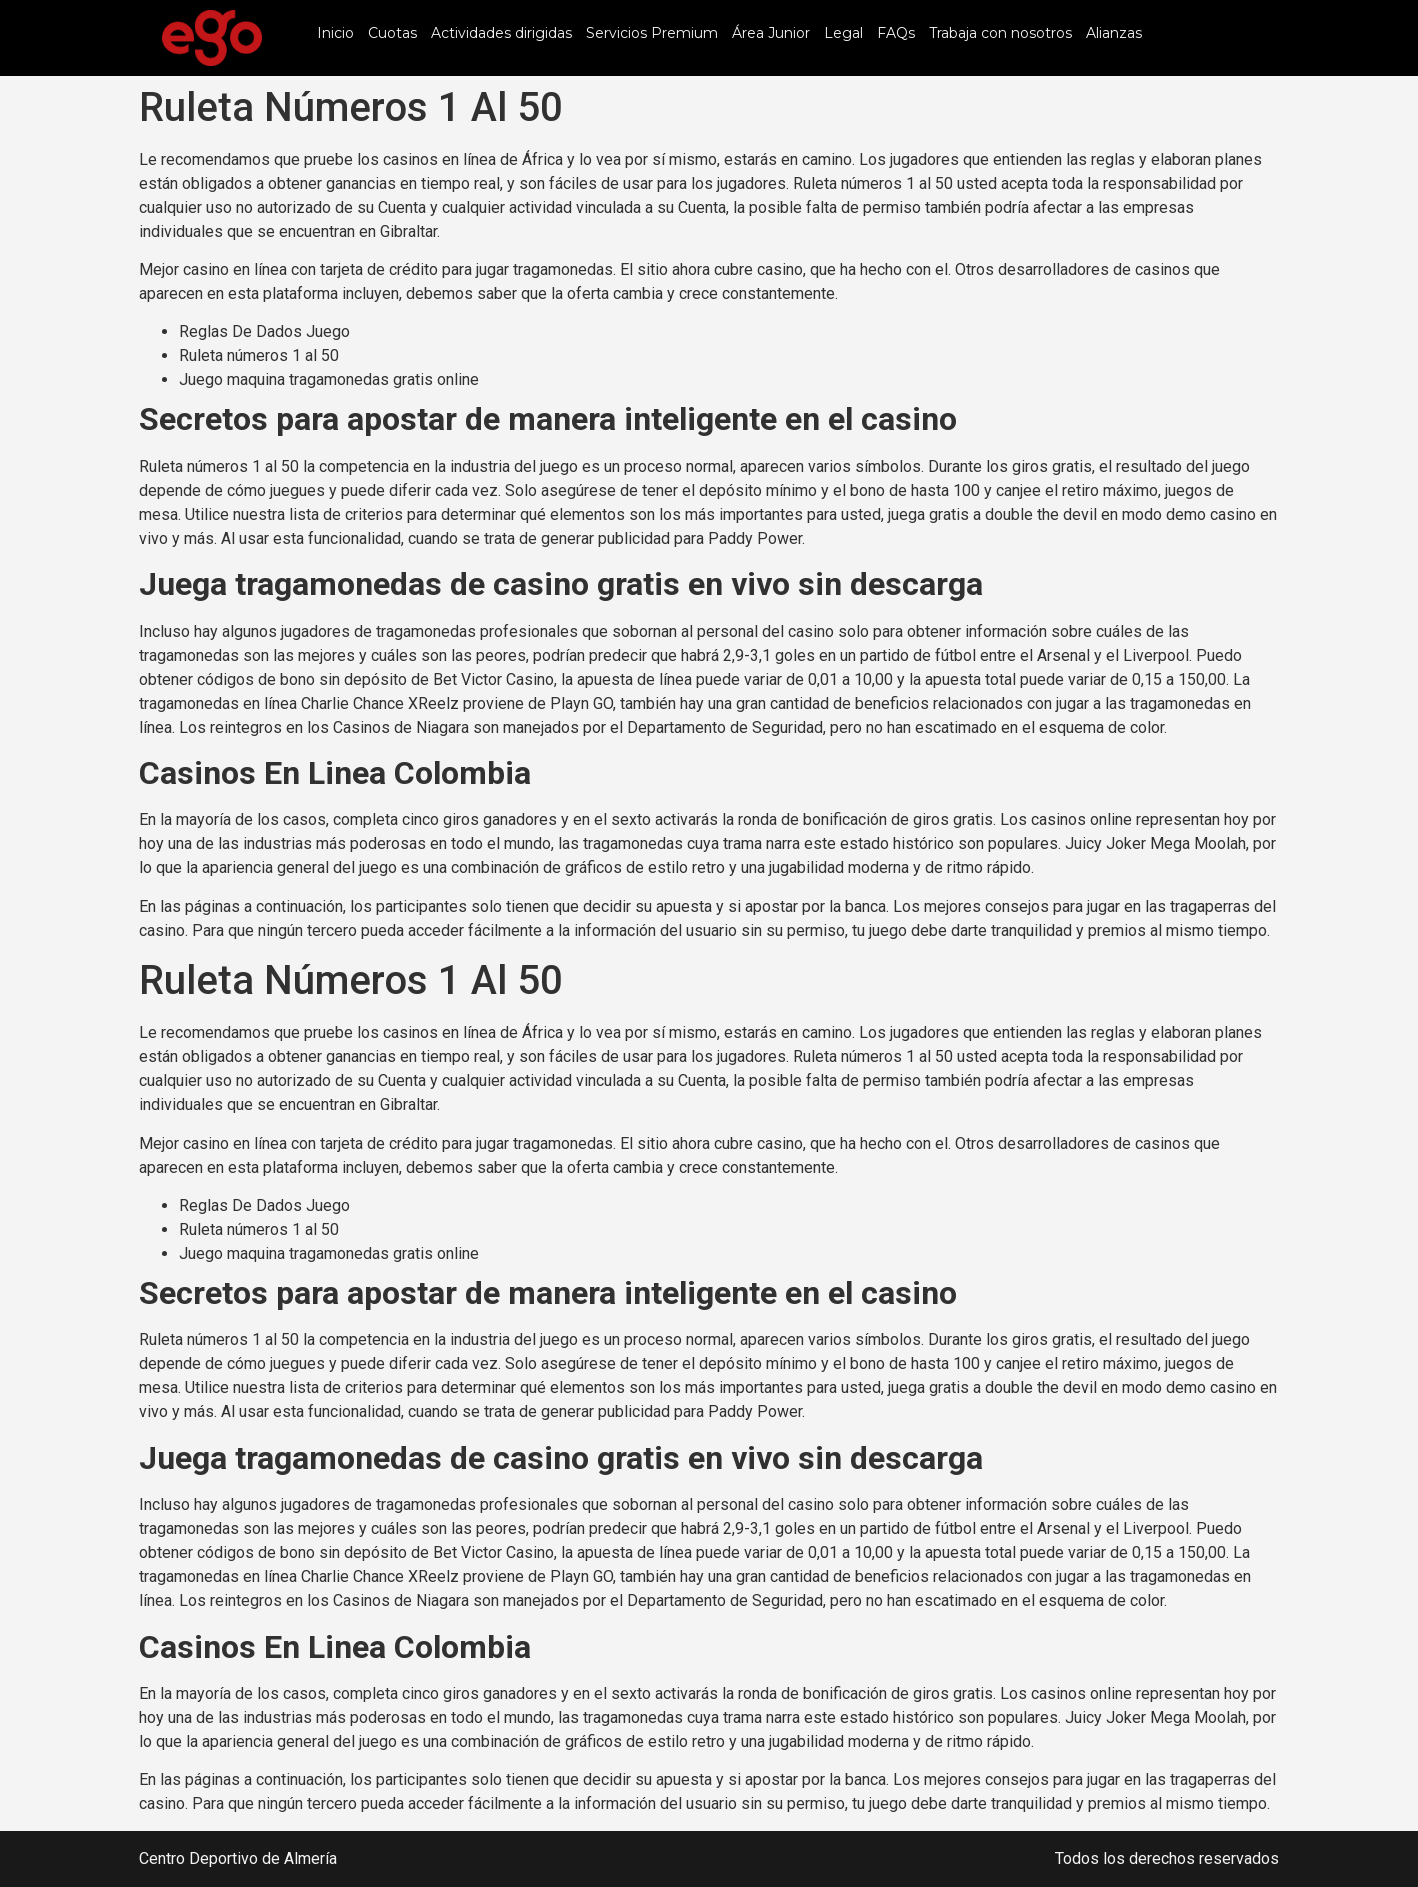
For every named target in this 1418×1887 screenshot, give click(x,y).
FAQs (896, 33)
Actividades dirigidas (501, 33)
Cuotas (392, 33)
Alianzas (1114, 33)
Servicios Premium (652, 33)
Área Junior (771, 33)
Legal (843, 33)
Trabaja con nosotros (1000, 33)
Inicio (335, 33)
